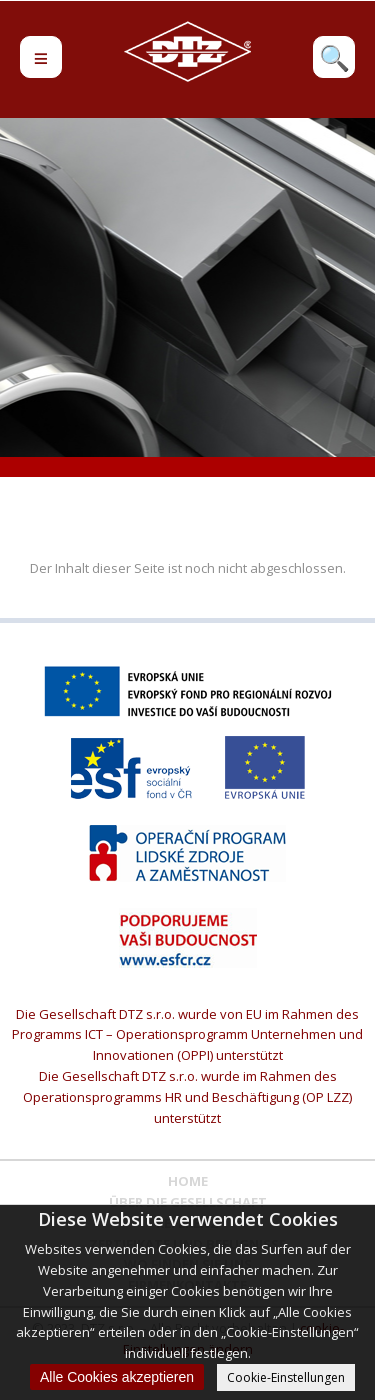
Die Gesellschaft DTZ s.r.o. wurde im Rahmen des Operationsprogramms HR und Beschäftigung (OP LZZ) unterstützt (187, 1097)
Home (188, 1181)
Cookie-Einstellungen (286, 1377)
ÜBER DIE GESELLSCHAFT (188, 1202)
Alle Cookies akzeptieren (117, 1377)
